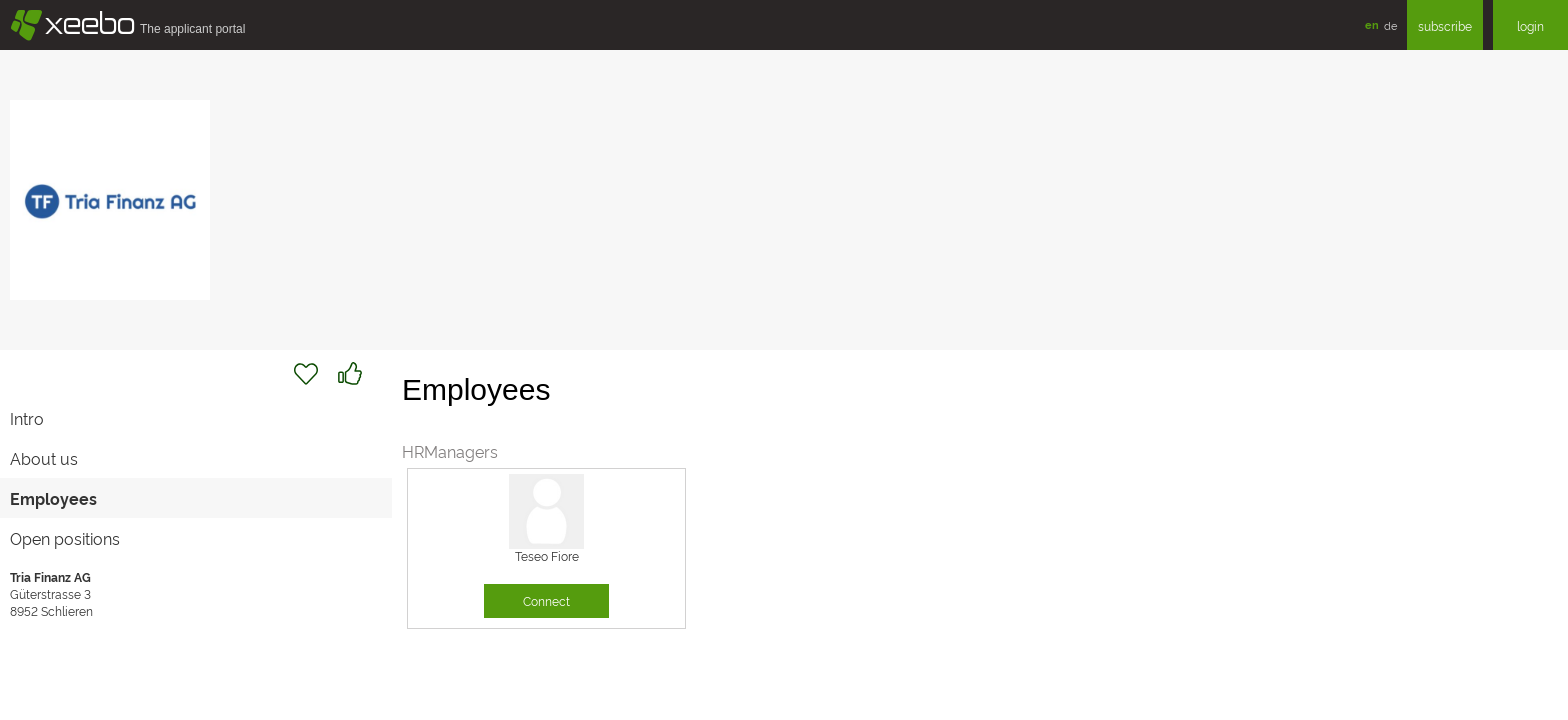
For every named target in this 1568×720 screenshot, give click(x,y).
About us (44, 458)
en (1372, 24)
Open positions (65, 538)
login (1530, 25)
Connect (546, 600)
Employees (53, 498)
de (1390, 25)
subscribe (1445, 25)
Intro (27, 418)
